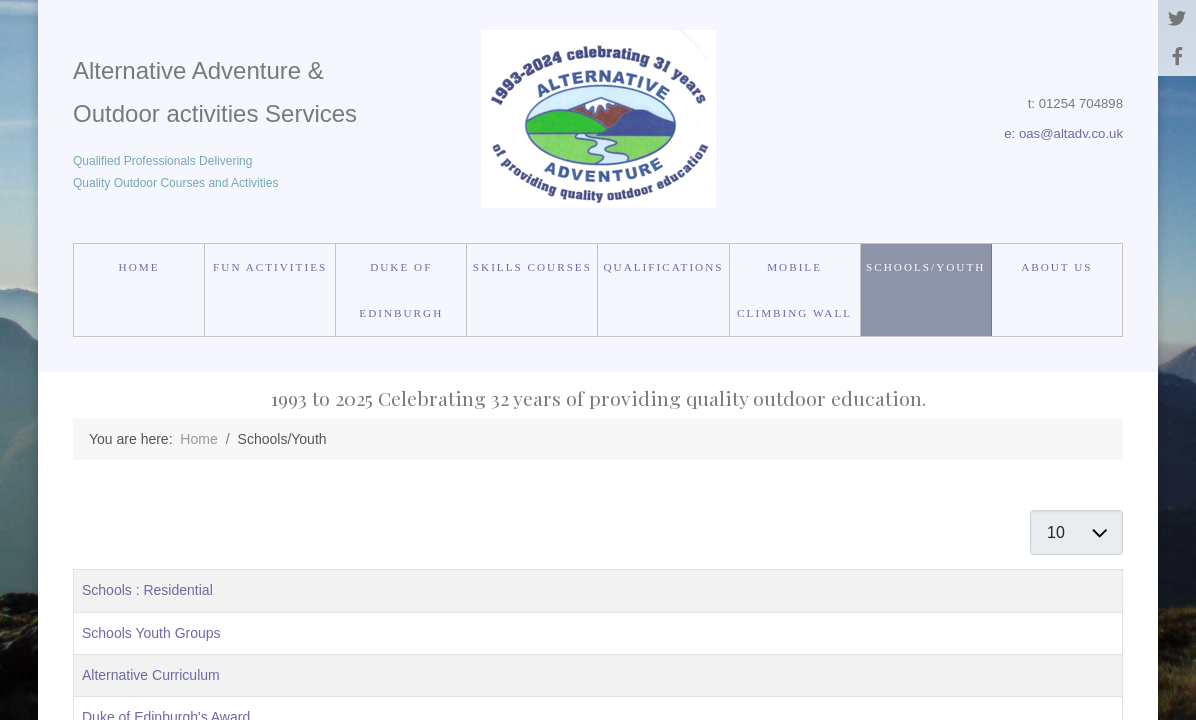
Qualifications (664, 267)
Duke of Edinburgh (401, 290)
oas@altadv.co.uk (1071, 133)
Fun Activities (270, 267)
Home (139, 267)
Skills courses (532, 267)
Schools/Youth (925, 267)
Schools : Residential (147, 590)
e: (1011, 133)
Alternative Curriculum (151, 675)
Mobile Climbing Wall (794, 290)
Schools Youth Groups (151, 633)
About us (1056, 267)
